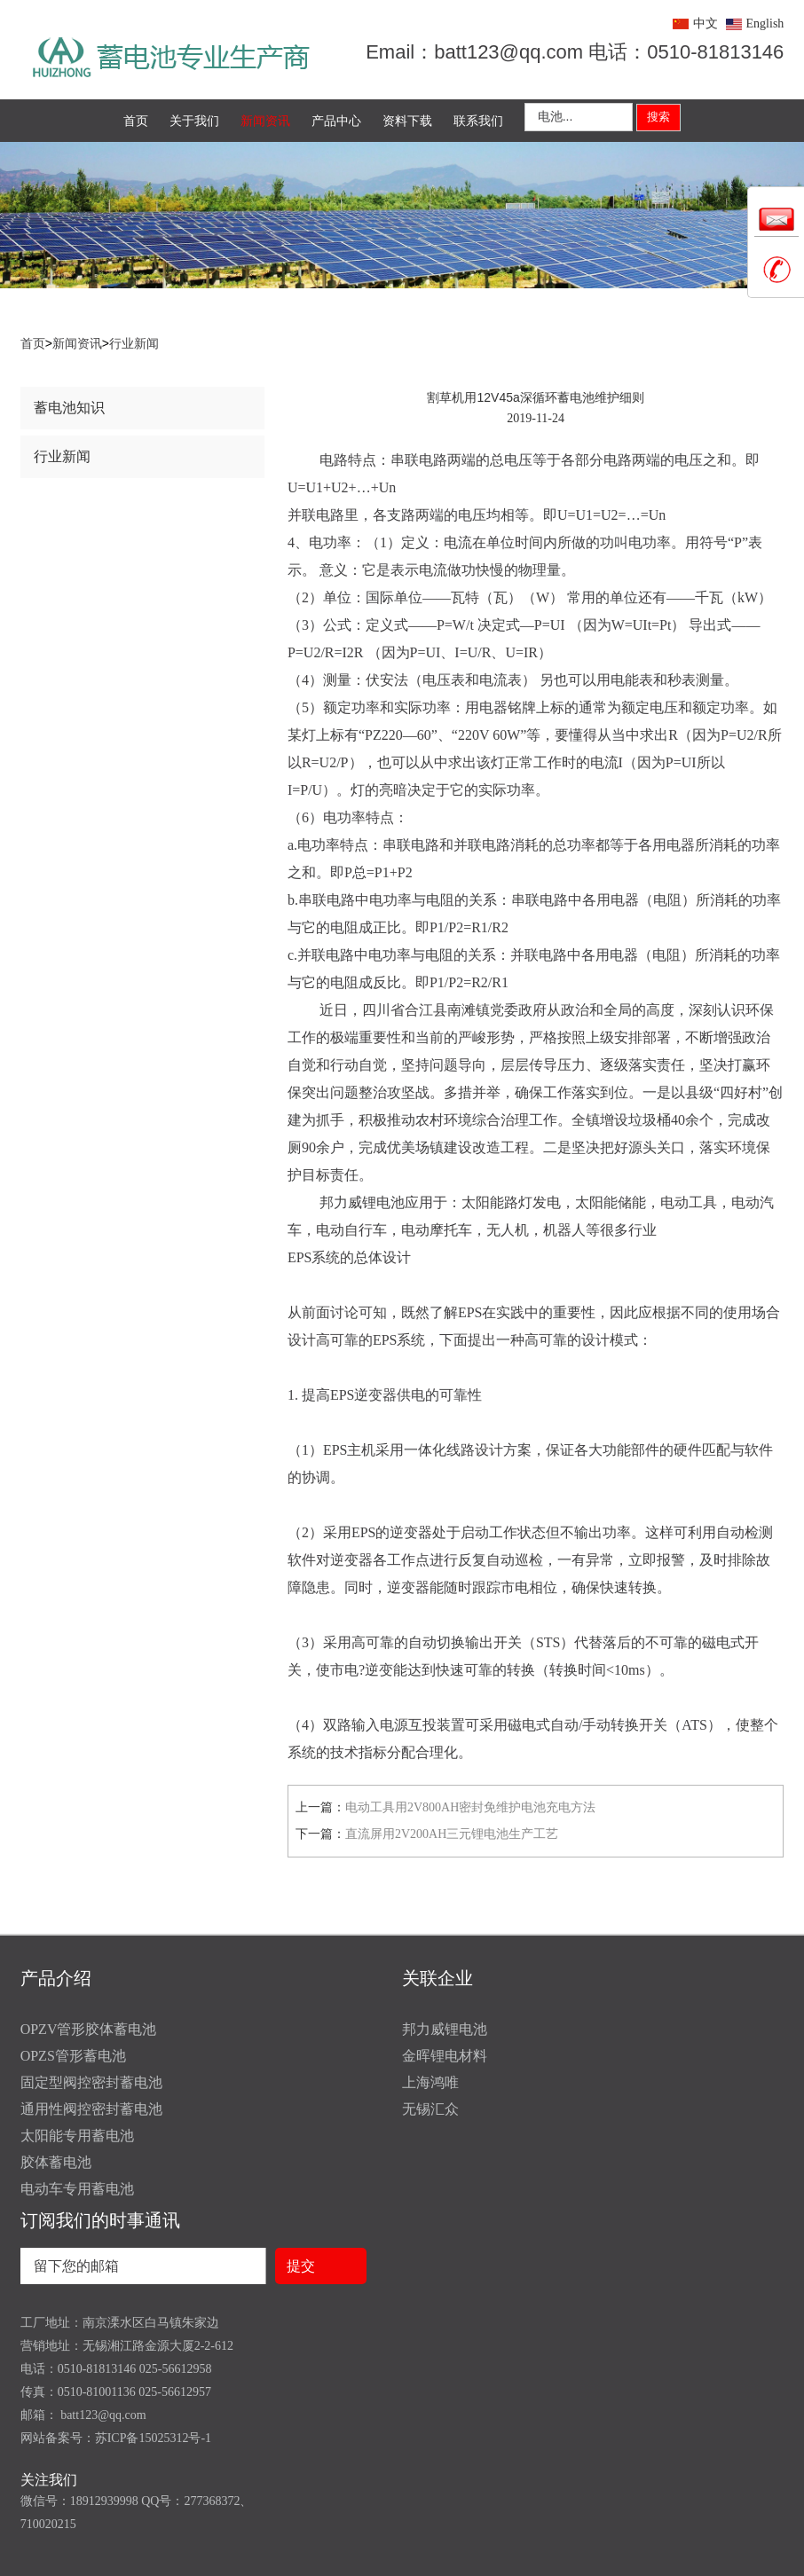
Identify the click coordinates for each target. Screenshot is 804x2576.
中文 (705, 23)
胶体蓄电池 (55, 2162)
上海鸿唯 (430, 2082)
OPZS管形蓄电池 (73, 2055)
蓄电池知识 (69, 407)
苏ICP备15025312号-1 (153, 2438)
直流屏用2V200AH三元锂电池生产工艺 (451, 1834)
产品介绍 (55, 1978)
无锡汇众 (430, 2109)
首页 (135, 121)
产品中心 (336, 121)
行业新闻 (134, 343)
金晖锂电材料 (444, 2055)
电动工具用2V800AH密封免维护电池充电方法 (470, 1807)
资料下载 (407, 121)
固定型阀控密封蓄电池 (91, 2082)
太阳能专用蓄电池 (77, 2135)
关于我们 (194, 121)
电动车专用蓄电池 (77, 2188)
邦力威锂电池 (444, 2029)
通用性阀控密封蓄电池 (91, 2109)
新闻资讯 (265, 121)
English (765, 23)
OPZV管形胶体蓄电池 (88, 2029)
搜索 (658, 116)
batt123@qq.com (102, 2415)
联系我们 (478, 121)
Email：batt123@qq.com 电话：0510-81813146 (575, 52)
